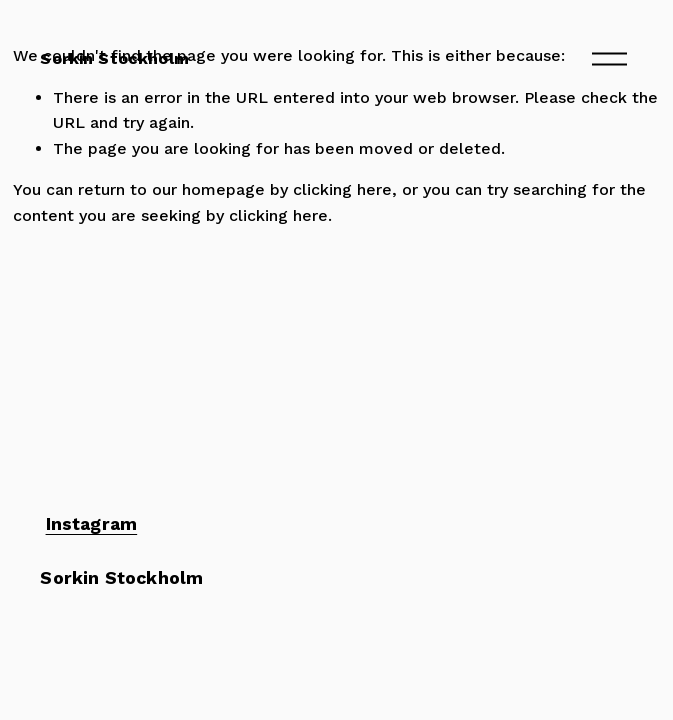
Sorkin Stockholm (114, 58)
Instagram (92, 524)
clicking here (342, 189)
